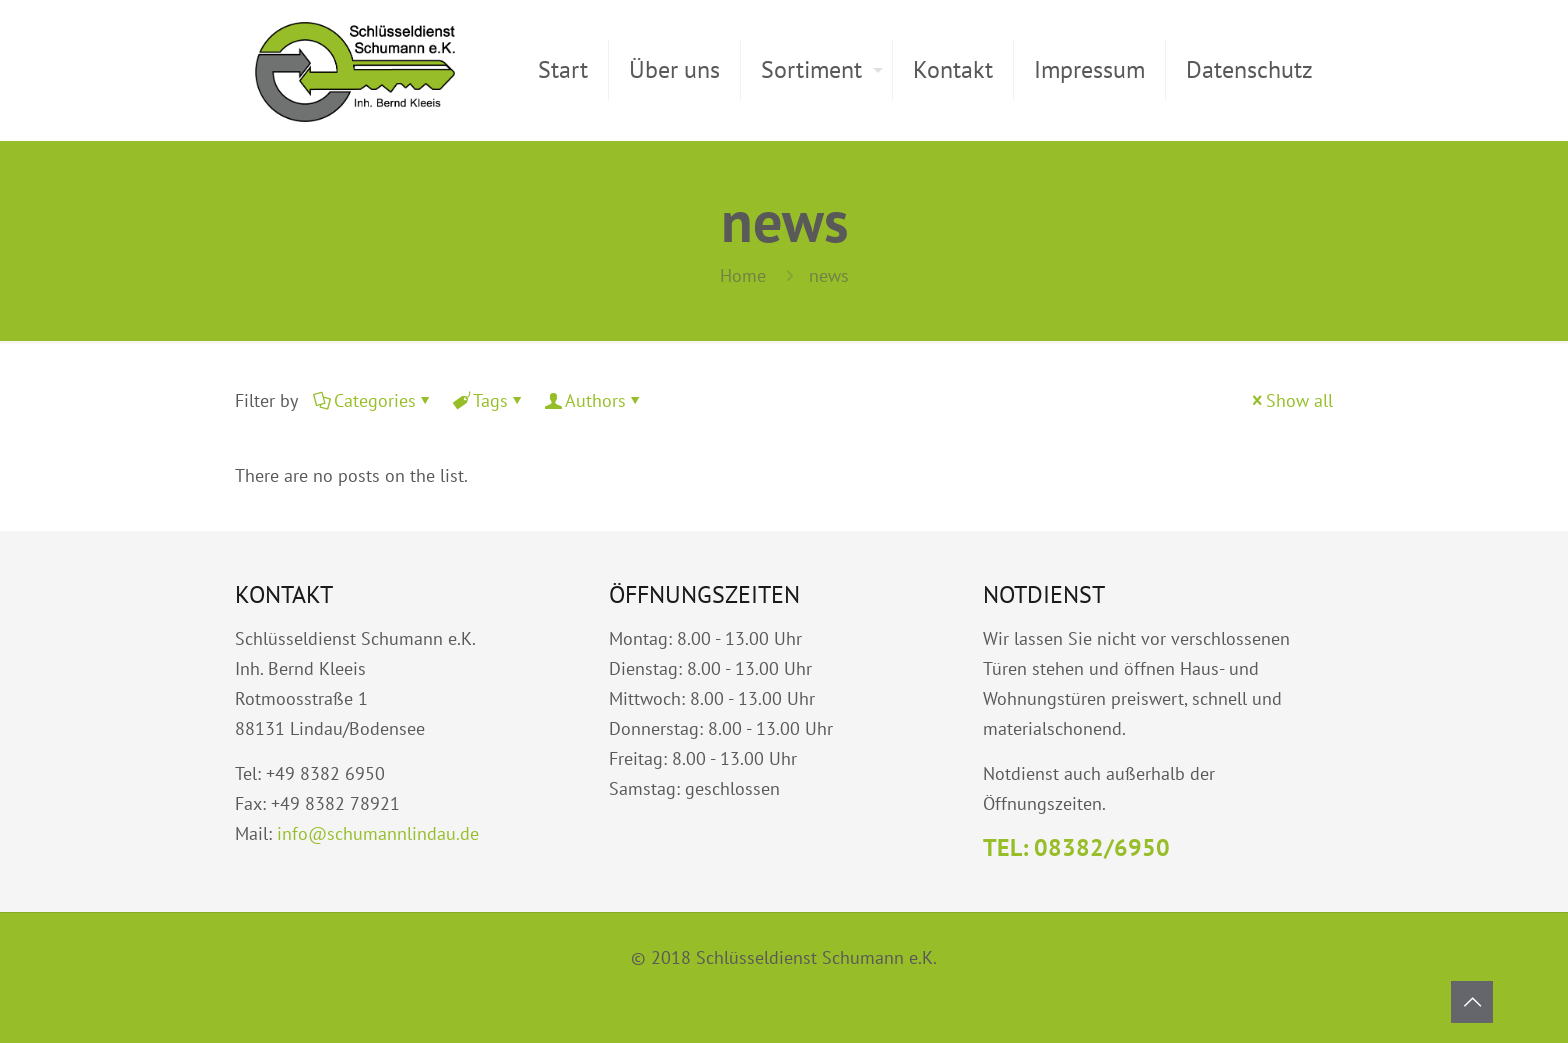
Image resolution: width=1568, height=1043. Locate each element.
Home (743, 275)
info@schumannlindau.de (378, 833)
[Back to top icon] (1472, 1002)
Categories (373, 400)
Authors (594, 400)
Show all (1290, 400)
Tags (489, 400)
